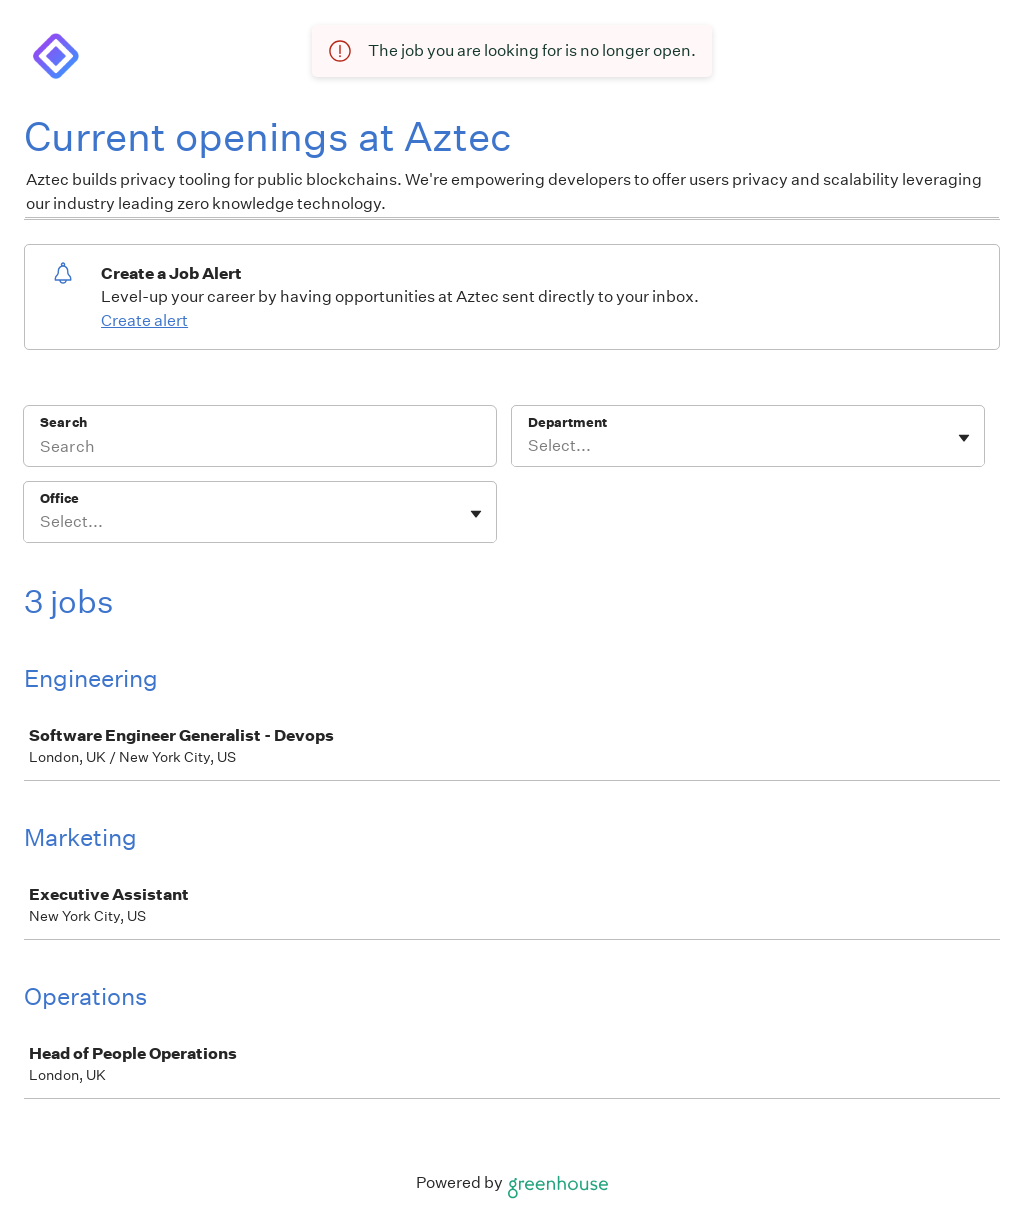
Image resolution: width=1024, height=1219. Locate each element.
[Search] (260, 449)
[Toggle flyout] (964, 438)
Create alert (144, 320)
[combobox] (529, 446)
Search (63, 422)
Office (59, 498)
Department (567, 422)
